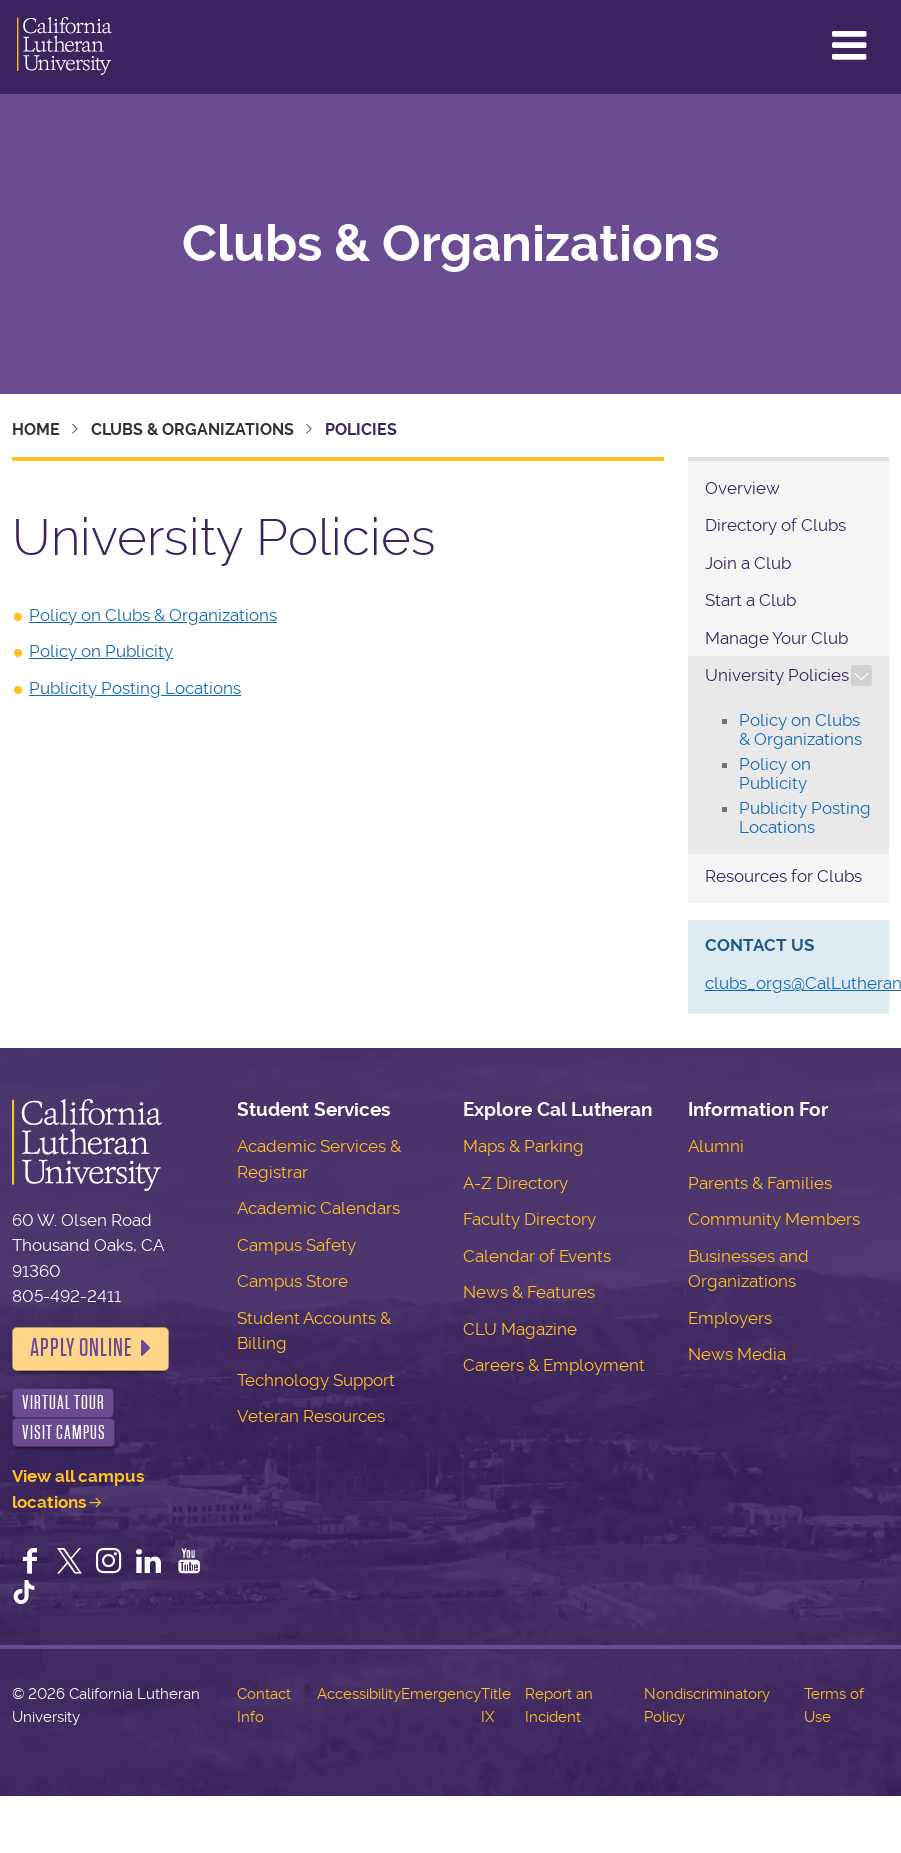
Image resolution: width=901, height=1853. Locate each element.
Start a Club (750, 600)
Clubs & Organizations (450, 244)
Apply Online (81, 1348)
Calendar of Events (537, 1256)
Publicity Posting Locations (135, 688)
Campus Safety (296, 1245)
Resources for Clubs (783, 876)
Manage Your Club (776, 638)
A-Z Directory (515, 1183)
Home (36, 429)
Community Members (774, 1219)
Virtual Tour (63, 1402)
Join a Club (748, 563)
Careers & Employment (554, 1365)
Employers (730, 1318)
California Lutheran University (64, 47)
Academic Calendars (318, 1208)
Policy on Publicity (101, 651)
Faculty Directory (529, 1219)
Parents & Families (760, 1183)
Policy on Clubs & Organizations (153, 615)
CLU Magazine (520, 1329)
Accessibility (359, 1694)
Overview (742, 488)
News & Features (529, 1292)
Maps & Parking (523, 1146)
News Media (737, 1354)
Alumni (716, 1146)
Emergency (441, 1694)
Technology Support (316, 1380)
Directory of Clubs (775, 525)
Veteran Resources (311, 1416)
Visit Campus (64, 1432)
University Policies (777, 675)
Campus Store (292, 1281)
